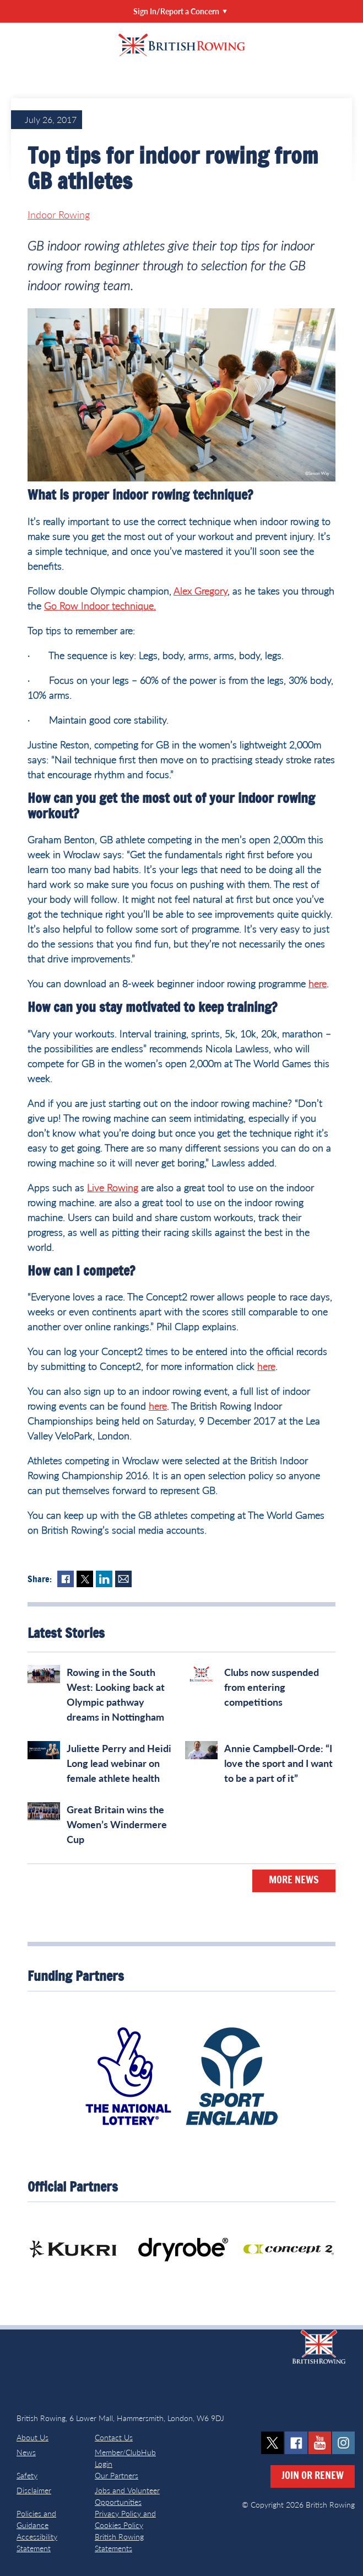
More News (294, 1881)
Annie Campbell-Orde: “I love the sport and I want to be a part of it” (278, 1763)
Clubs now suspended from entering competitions (271, 1687)
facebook (296, 2443)
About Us (32, 2437)
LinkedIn (104, 1579)
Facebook (65, 1579)
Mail (123, 1579)
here (317, 983)
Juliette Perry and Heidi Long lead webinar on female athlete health (119, 1763)
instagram (343, 2443)
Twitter (85, 1579)
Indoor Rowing (59, 214)
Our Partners (116, 2475)
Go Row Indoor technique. (100, 605)
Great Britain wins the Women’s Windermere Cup (117, 1824)
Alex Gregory (200, 591)
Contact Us (114, 2437)
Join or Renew (312, 2476)
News (26, 2452)
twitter (272, 2443)
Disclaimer (34, 2490)
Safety (27, 2475)
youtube (319, 2443)
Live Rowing (112, 1187)
